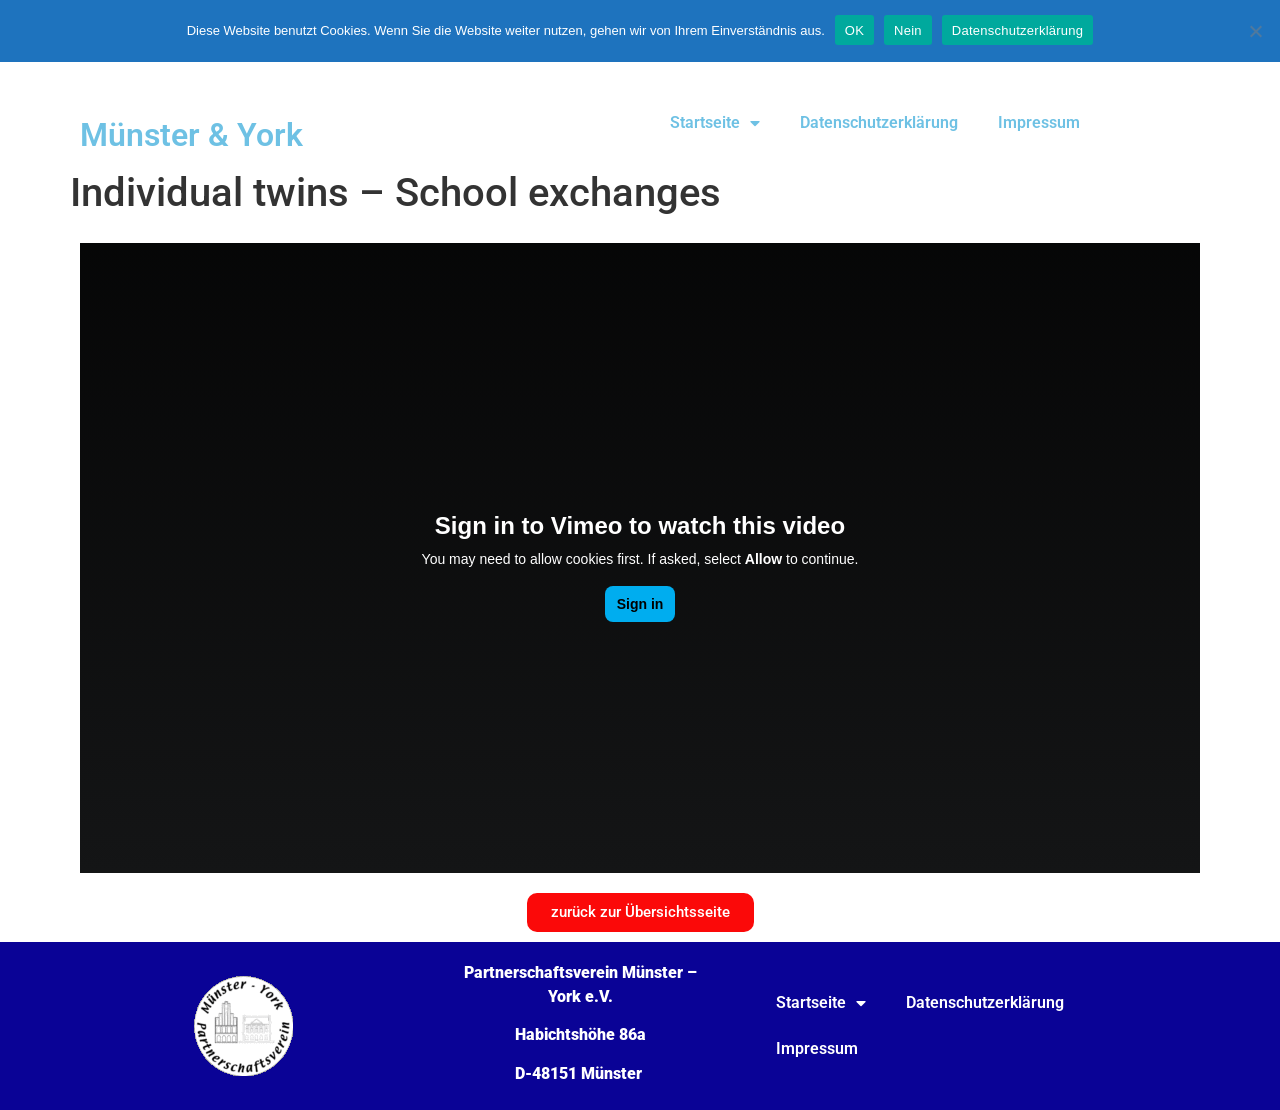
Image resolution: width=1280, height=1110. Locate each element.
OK (854, 30)
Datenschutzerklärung (879, 122)
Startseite (715, 123)
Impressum (1039, 122)
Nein (908, 30)
